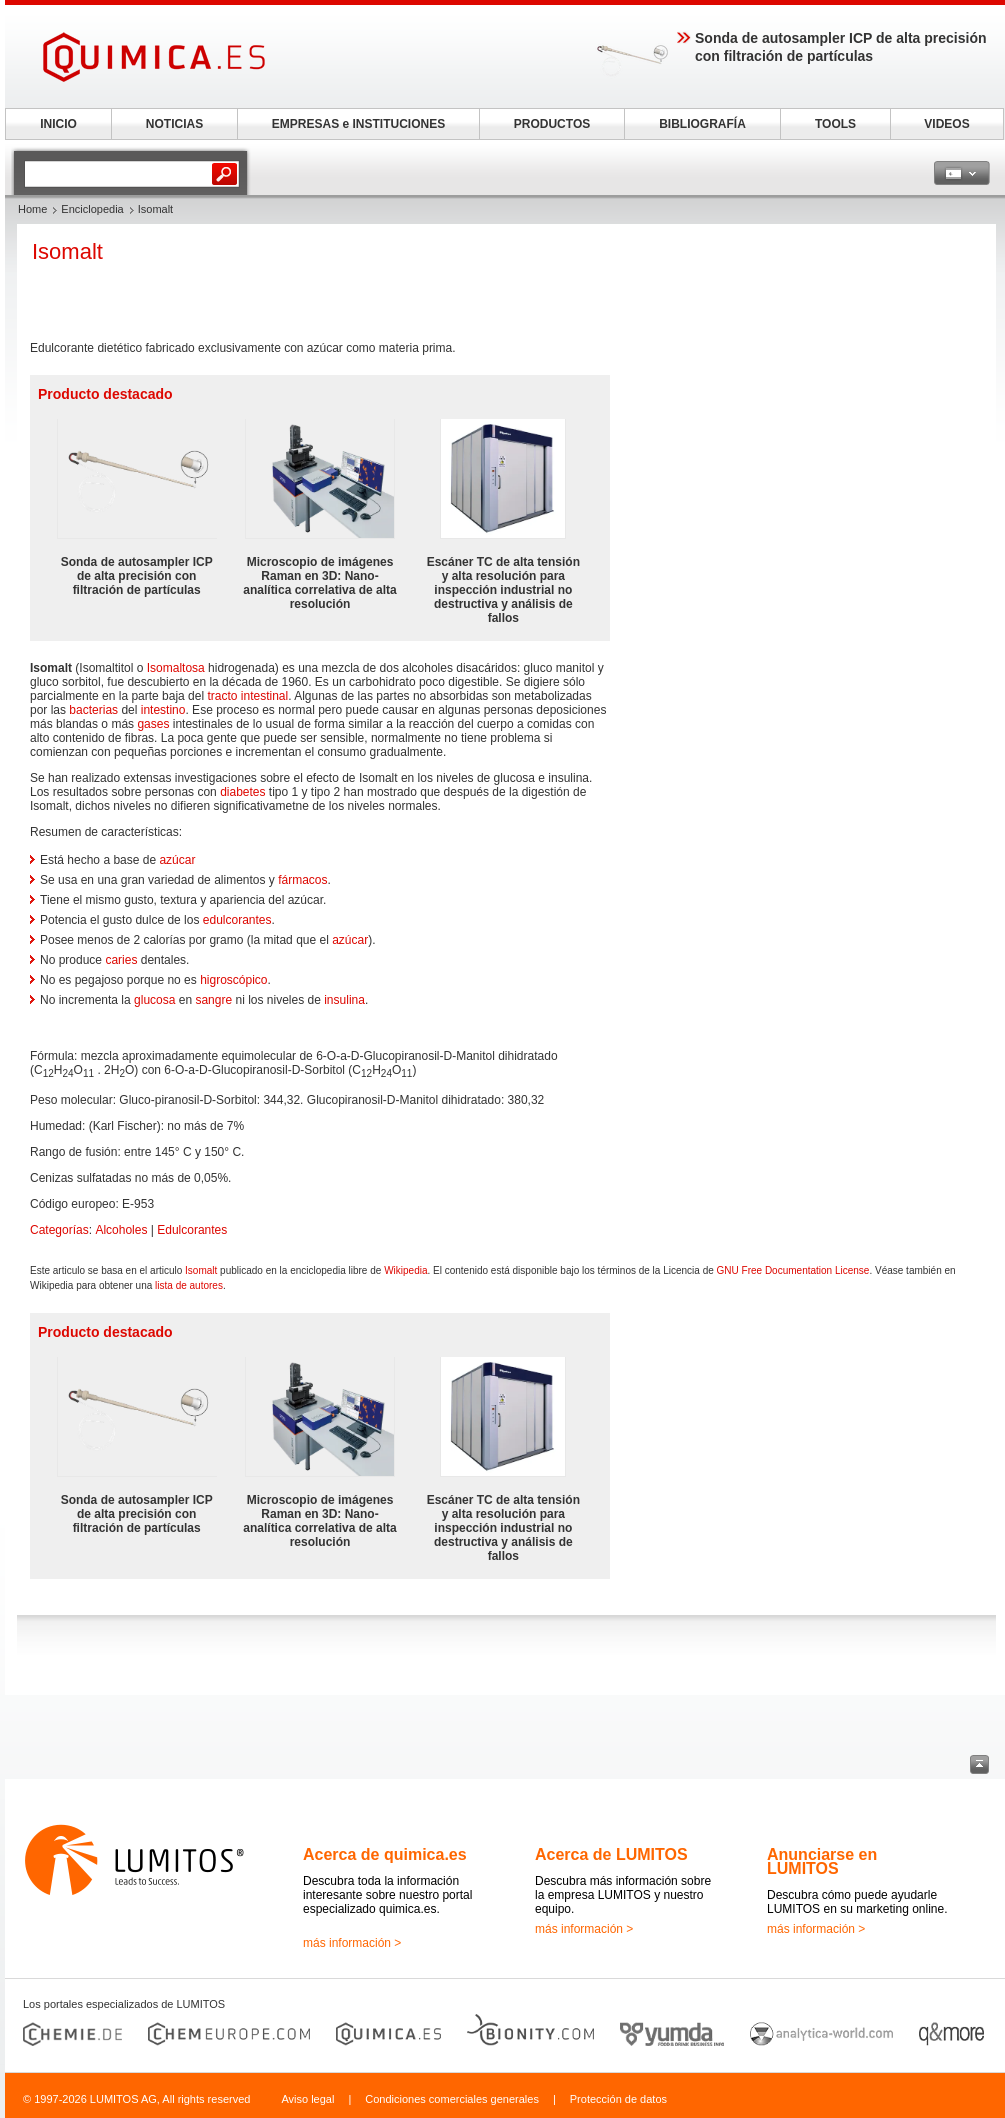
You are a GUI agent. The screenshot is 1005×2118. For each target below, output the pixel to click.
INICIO (58, 124)
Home (32, 209)
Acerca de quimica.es (385, 1854)
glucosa (154, 1000)
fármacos (302, 880)
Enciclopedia (92, 209)
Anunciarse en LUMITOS (822, 1861)
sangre (213, 1000)
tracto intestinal (247, 696)
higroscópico (233, 980)
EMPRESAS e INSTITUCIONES (358, 124)
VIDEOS (946, 124)
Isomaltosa (176, 668)
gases (153, 724)
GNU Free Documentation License (793, 1270)
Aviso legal (307, 2099)
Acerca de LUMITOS (611, 1854)
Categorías (59, 1230)
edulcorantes (237, 920)
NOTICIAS (174, 124)
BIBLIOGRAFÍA (702, 124)
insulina (344, 1000)
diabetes (242, 792)
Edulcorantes (192, 1230)
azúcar (177, 860)
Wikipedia (405, 1270)
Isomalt (201, 1270)
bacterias (93, 710)
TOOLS (835, 124)
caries (121, 960)
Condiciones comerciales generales (452, 2099)
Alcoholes (121, 1230)
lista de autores (189, 1285)
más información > (352, 1943)
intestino (163, 710)
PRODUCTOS (552, 124)
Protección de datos (618, 2099)
